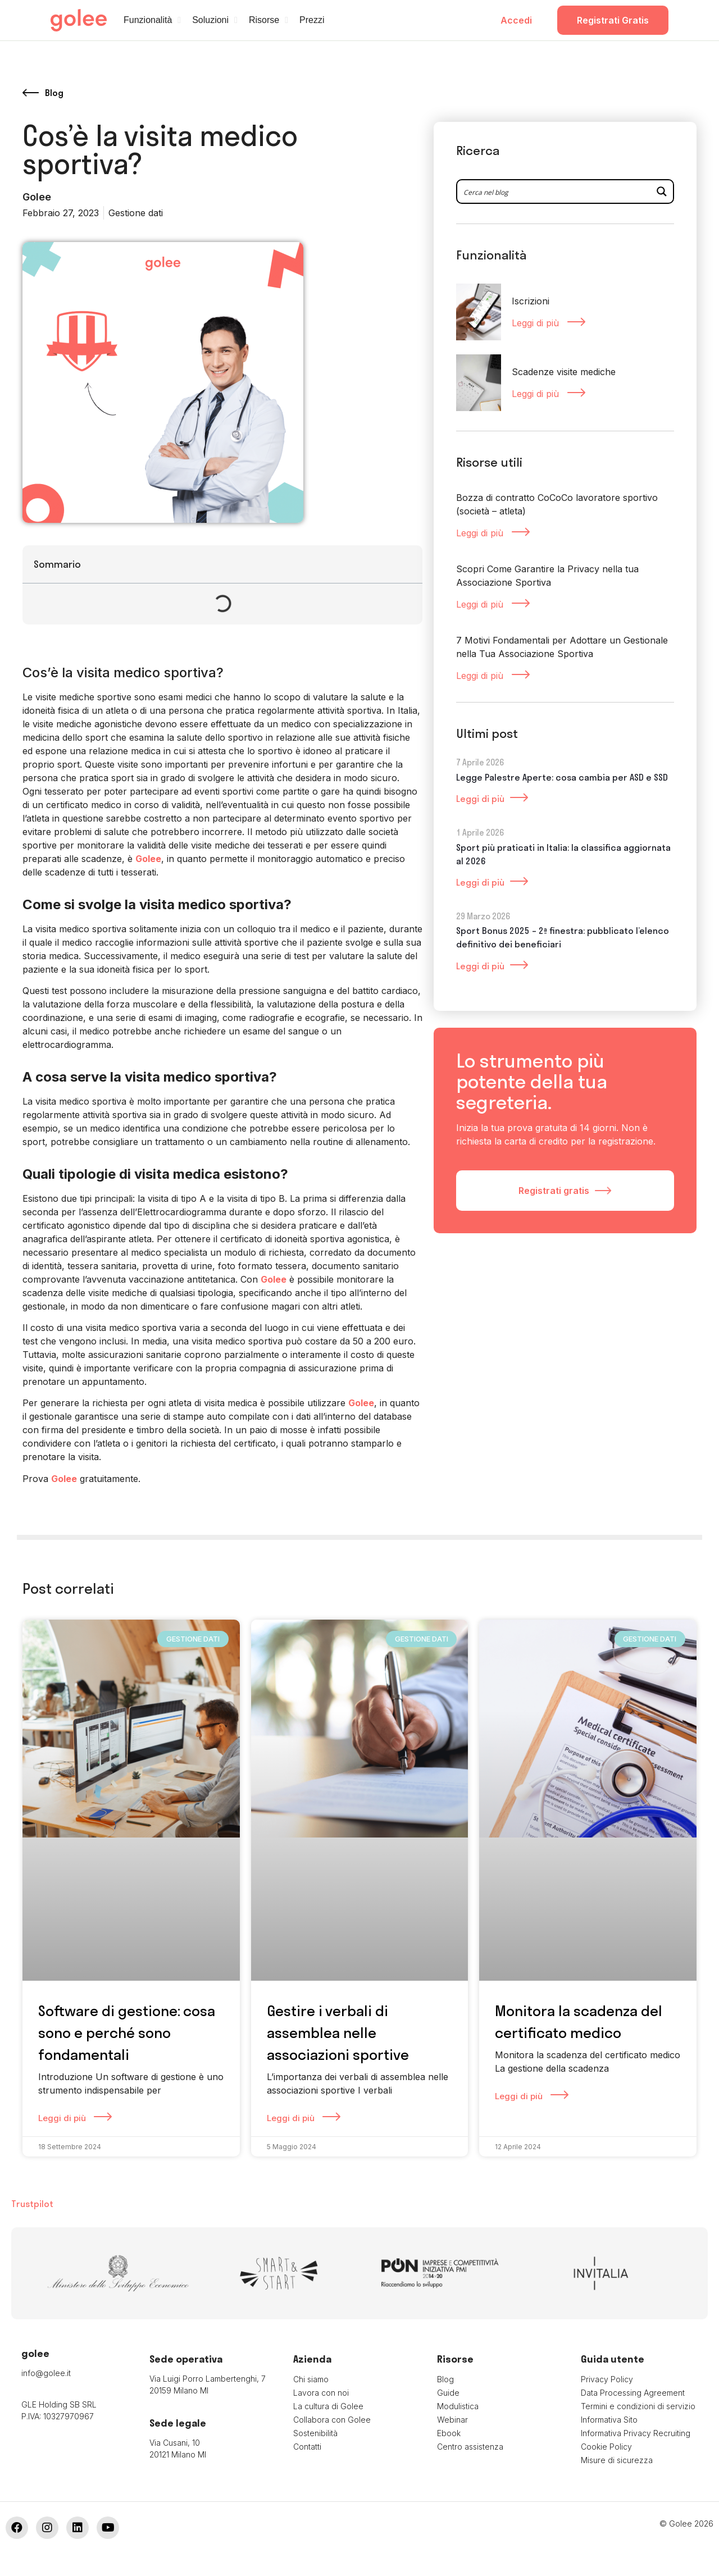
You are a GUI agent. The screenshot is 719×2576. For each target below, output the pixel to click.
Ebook (449, 2433)
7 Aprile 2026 (480, 764)
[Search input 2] (554, 191)
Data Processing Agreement (633, 2392)
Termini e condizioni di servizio (638, 2406)
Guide (448, 2392)
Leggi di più (537, 323)
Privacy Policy (607, 2379)
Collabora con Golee (332, 2419)
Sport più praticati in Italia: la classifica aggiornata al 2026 (563, 856)
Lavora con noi (321, 2392)
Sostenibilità (315, 2433)
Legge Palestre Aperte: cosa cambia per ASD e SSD (562, 779)
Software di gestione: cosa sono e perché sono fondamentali (126, 2032)
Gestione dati (135, 212)
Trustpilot (32, 2203)
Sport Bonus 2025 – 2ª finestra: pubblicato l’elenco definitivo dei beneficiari (562, 939)
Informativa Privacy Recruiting (635, 2433)
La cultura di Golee (328, 2406)
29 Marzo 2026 (483, 918)
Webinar (452, 2419)
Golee (148, 858)
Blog (445, 2379)
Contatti (307, 2446)
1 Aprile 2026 (480, 834)
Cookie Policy (606, 2446)
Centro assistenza (470, 2446)
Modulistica (458, 2406)
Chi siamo (311, 2379)
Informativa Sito (609, 2419)
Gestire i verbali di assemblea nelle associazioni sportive (338, 2032)
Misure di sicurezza (617, 2460)
